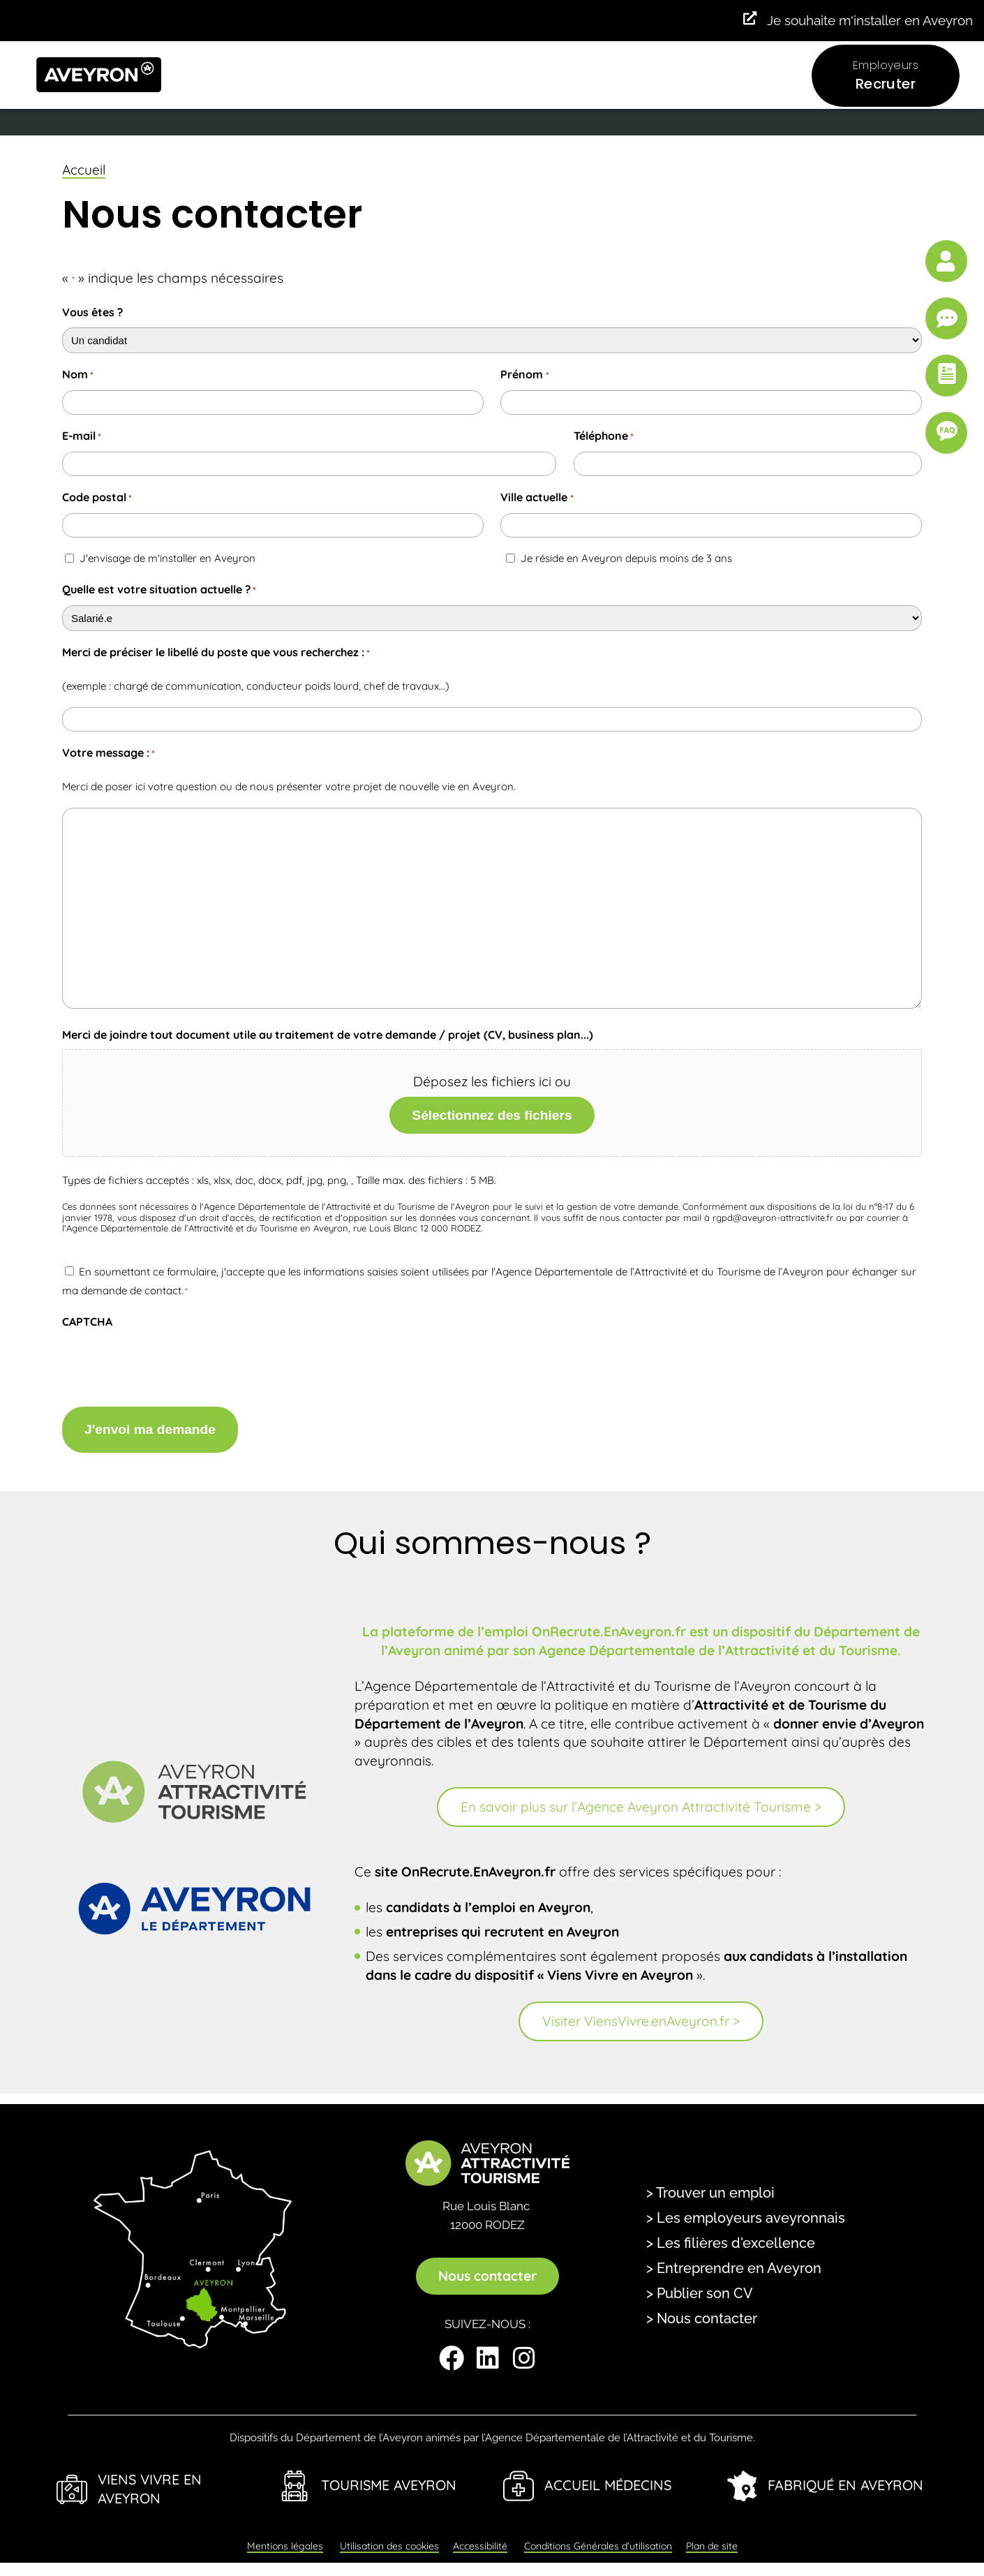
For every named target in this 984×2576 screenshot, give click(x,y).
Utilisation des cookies (389, 2537)
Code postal (97, 498)
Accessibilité (480, 2537)
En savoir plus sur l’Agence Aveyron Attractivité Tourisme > (641, 1797)
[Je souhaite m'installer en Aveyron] (748, 19)
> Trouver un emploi (710, 2183)
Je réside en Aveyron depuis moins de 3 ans (626, 558)
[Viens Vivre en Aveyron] (72, 2479)
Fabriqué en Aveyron (845, 2476)
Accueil (83, 169)
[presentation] (168, 1364)
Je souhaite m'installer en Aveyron (870, 20)
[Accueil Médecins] (518, 2476)
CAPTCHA (87, 1321)
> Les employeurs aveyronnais (745, 2208)
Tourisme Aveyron (388, 2476)
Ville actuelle (536, 498)
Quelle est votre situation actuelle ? (159, 590)
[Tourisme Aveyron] (295, 2476)
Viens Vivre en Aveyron (150, 2479)
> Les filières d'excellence (730, 2233)
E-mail (81, 436)
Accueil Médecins (607, 2476)
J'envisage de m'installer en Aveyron (167, 558)
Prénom (524, 375)
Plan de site (712, 2537)
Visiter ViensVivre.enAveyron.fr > (641, 2011)
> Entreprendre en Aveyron (733, 2258)
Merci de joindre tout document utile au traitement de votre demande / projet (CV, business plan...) (327, 1035)
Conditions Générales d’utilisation (598, 2537)
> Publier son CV (699, 2283)
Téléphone (604, 436)
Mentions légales (285, 2537)
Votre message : (108, 753)
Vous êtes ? (92, 312)
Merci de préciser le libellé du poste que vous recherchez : (216, 653)
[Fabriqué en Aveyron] (741, 2476)
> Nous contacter (701, 2308)
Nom (78, 375)
